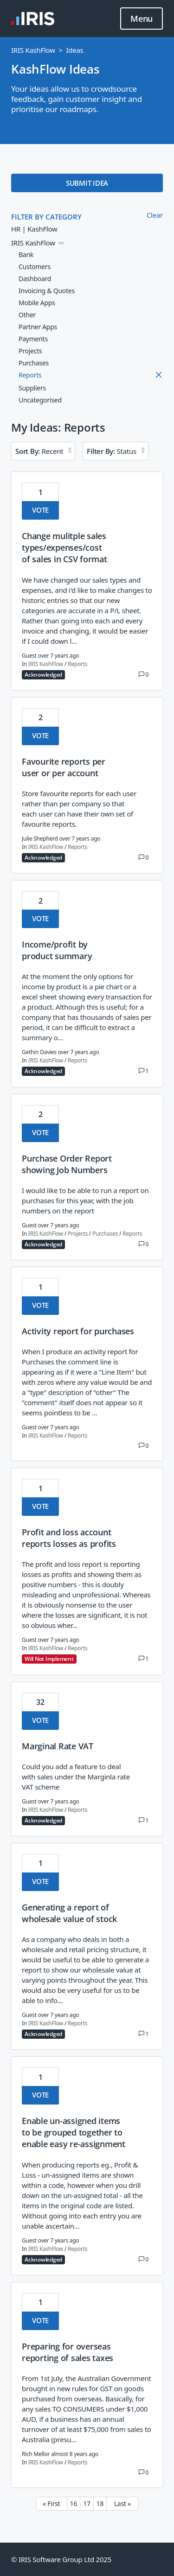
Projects (78, 1234)
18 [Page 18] (100, 2503)
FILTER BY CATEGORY (46, 217)
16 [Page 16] (73, 2503)
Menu (141, 19)
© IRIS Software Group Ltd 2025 (61, 2559)
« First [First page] (51, 2503)
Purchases (105, 1234)
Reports (77, 664)
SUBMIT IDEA (87, 183)
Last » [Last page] (122, 2503)
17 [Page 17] (86, 2503)
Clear (155, 215)
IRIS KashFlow (33, 50)
